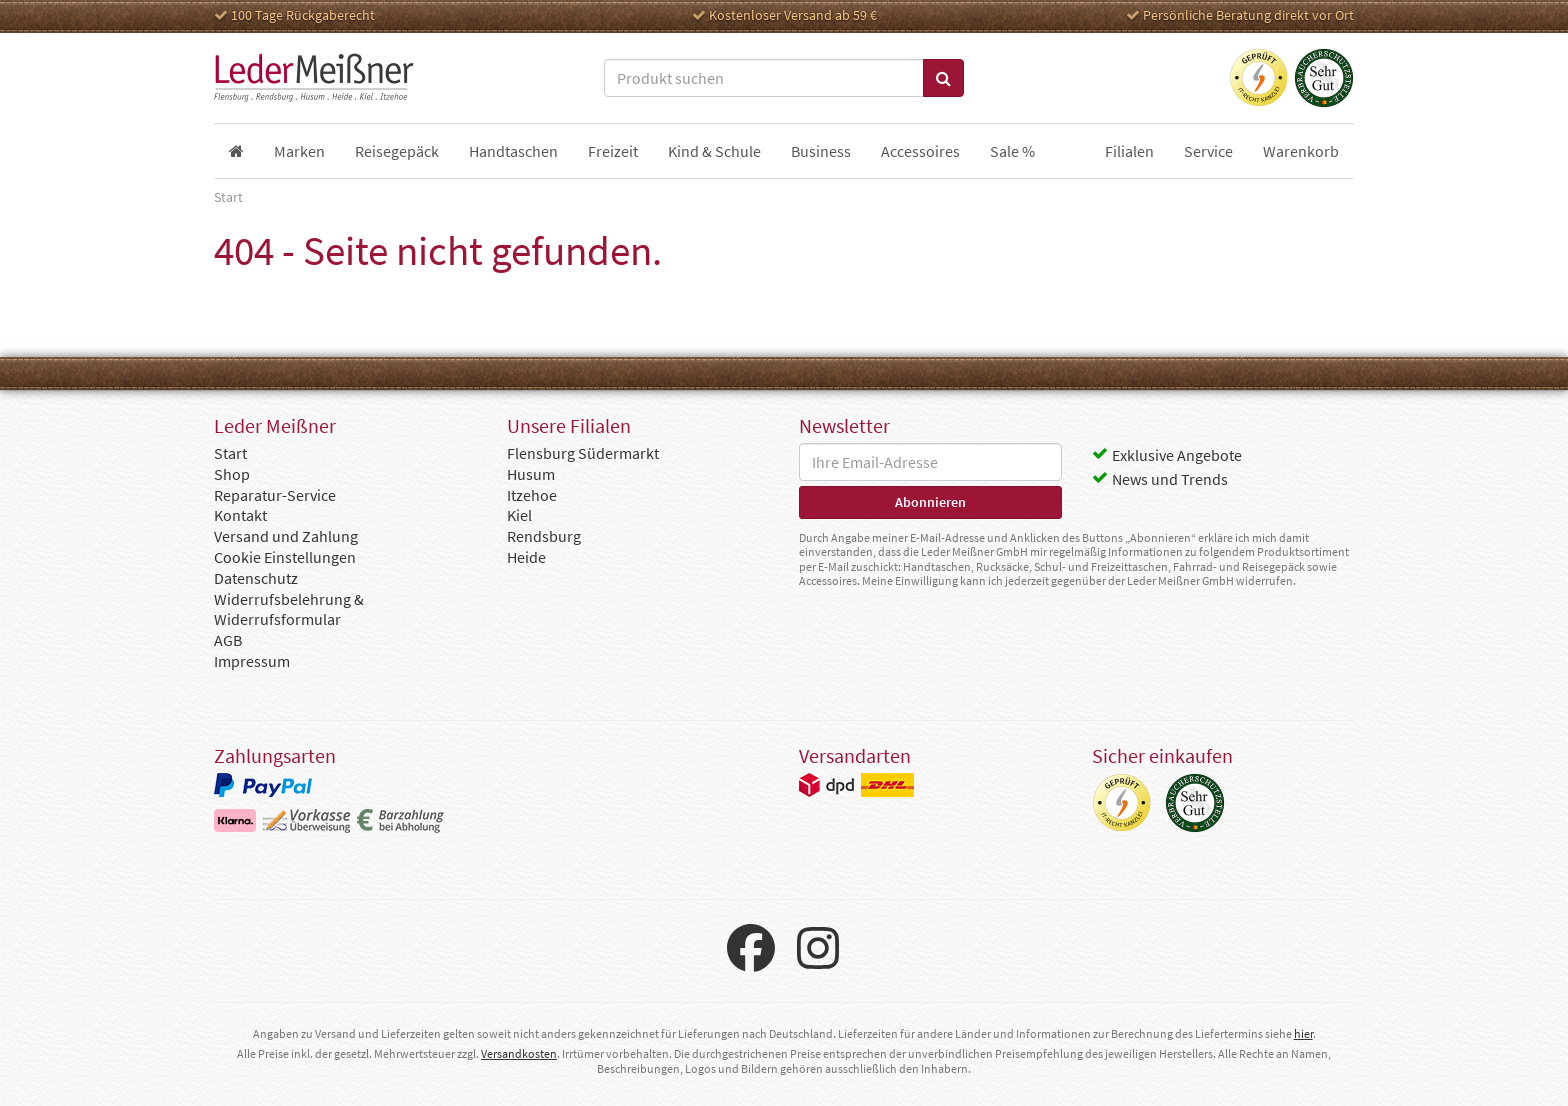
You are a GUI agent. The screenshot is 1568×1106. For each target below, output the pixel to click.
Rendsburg (544, 536)
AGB (228, 640)
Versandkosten (519, 1053)
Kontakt (240, 515)
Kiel (519, 515)
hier (1303, 1033)
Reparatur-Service (275, 495)
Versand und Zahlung (286, 536)
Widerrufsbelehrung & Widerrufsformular (289, 609)
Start (230, 453)
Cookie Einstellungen (285, 557)
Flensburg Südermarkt (583, 453)
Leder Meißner (314, 78)
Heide (526, 557)
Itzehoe (532, 495)
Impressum (252, 661)
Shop (232, 474)
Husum (531, 474)
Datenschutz (256, 578)
